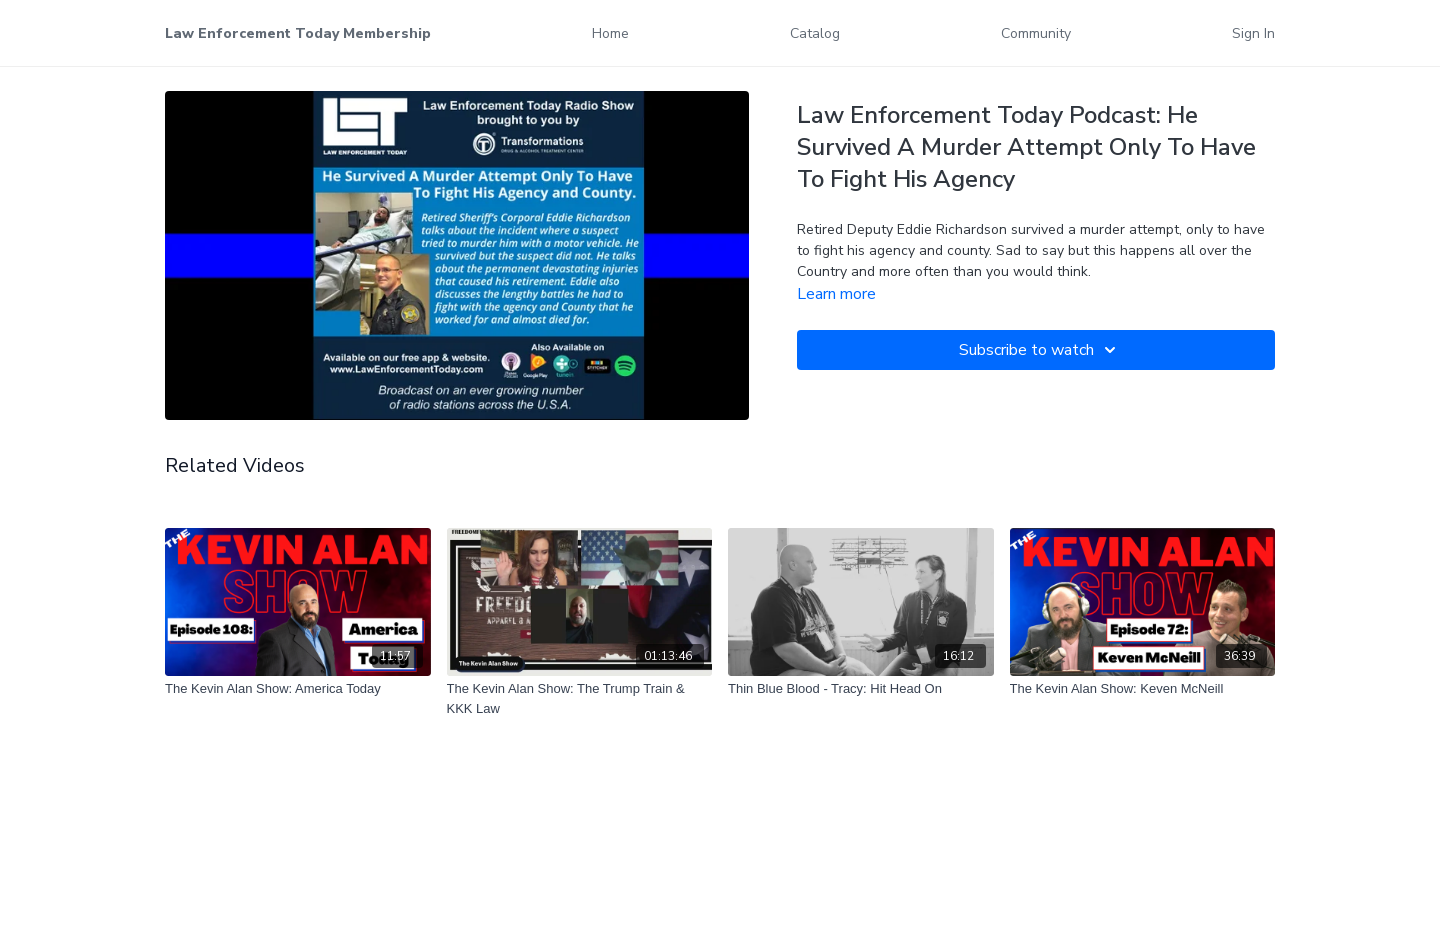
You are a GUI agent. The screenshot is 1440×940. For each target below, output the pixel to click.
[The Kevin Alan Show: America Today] (298, 689)
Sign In (1253, 33)
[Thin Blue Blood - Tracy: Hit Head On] (861, 689)
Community (1036, 33)
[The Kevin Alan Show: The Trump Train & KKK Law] (580, 698)
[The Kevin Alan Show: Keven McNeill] (1143, 689)
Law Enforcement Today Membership (298, 33)
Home (610, 33)
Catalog (815, 33)
